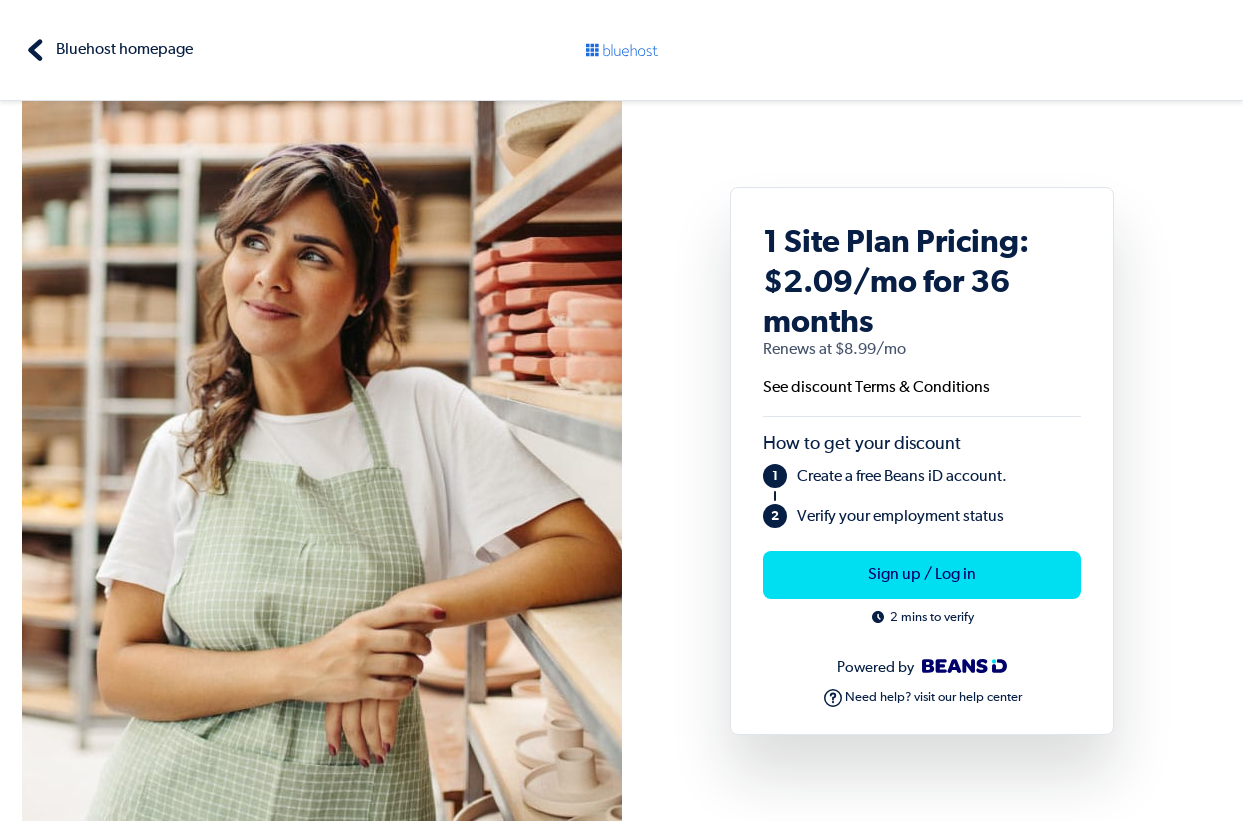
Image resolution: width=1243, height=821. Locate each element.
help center (990, 697)
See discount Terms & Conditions (876, 388)
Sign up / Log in (922, 575)
